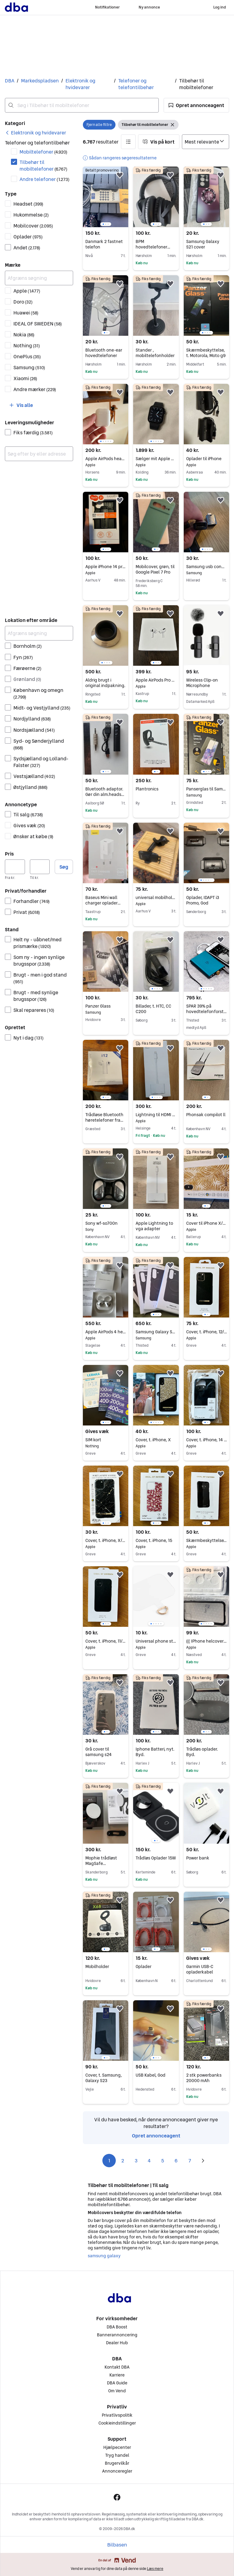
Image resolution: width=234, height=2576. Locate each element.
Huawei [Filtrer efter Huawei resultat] (25, 312)
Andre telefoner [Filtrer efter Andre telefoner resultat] (44, 179)
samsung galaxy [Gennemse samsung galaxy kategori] (104, 2256)
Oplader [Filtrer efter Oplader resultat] (28, 236)
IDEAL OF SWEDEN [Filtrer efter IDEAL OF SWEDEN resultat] (37, 323)
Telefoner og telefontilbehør (136, 84)
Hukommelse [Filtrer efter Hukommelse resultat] (31, 214)
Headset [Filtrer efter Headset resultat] (28, 203)
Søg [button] (63, 866)
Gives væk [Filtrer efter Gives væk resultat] (29, 825)
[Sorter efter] (205, 141)
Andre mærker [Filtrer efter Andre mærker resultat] (34, 389)
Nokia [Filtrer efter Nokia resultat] (23, 334)
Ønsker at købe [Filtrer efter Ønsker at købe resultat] (33, 836)
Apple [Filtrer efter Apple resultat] (26, 290)
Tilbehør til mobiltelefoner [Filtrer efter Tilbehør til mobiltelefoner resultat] (43, 165)
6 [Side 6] (176, 2160)
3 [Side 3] (136, 2160)
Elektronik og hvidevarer (80, 84)
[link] (35, 132)
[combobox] (82, 105)
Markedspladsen (40, 80)
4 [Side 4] (149, 2160)
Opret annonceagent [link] (156, 2135)
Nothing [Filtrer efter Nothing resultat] (26, 345)
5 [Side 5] (162, 2160)
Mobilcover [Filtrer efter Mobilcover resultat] (33, 225)
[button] (196, 105)
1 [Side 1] (109, 2160)
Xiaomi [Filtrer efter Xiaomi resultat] (25, 378)
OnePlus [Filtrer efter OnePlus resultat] (27, 356)
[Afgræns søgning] (39, 278)
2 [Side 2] (122, 2160)
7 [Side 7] (189, 2160)
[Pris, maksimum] (40, 866)
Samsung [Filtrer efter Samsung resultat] (29, 367)
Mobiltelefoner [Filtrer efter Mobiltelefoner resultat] (43, 151)
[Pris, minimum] (15, 866)
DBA (9, 80)
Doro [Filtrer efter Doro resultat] (23, 301)
